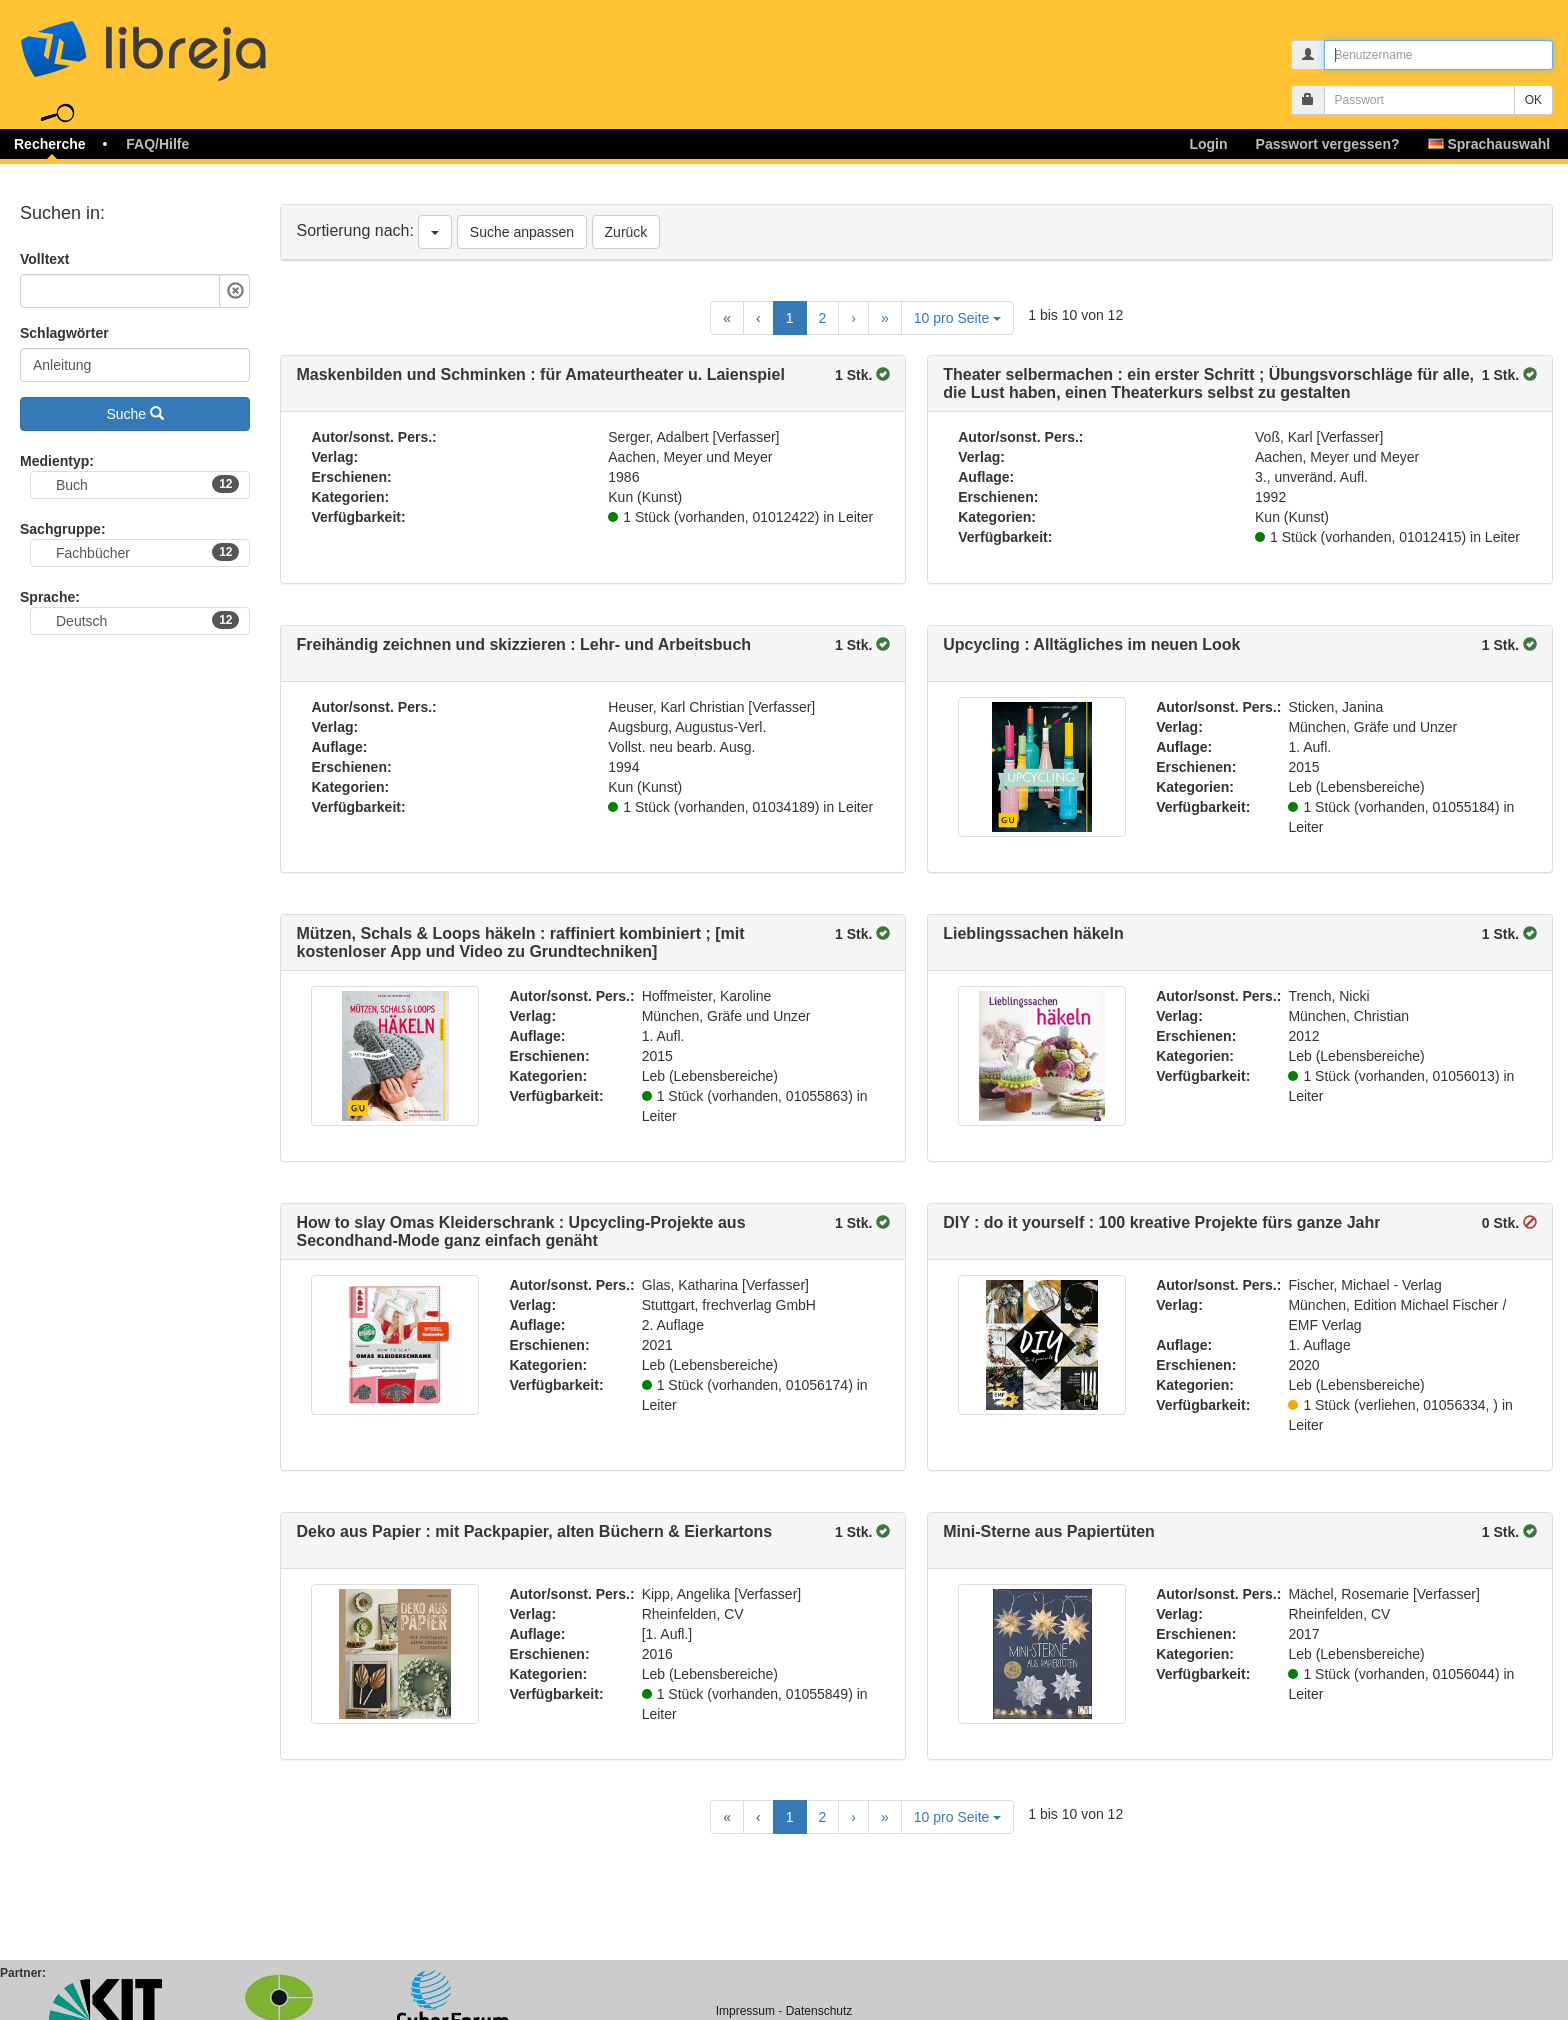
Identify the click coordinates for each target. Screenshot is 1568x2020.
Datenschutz (819, 2011)
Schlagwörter (64, 333)
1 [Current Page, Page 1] (790, 318)
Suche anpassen (522, 232)
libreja (180, 42)
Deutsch (147, 620)
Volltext (45, 259)
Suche (135, 414)
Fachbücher (147, 552)
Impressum (745, 2011)
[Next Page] (853, 318)
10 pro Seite (957, 318)
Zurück (626, 232)
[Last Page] (885, 318)
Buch (147, 484)
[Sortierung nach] (435, 232)
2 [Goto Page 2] (823, 318)
